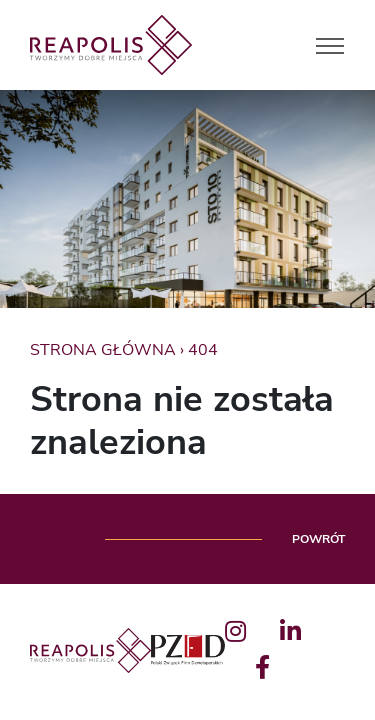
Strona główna (103, 350)
